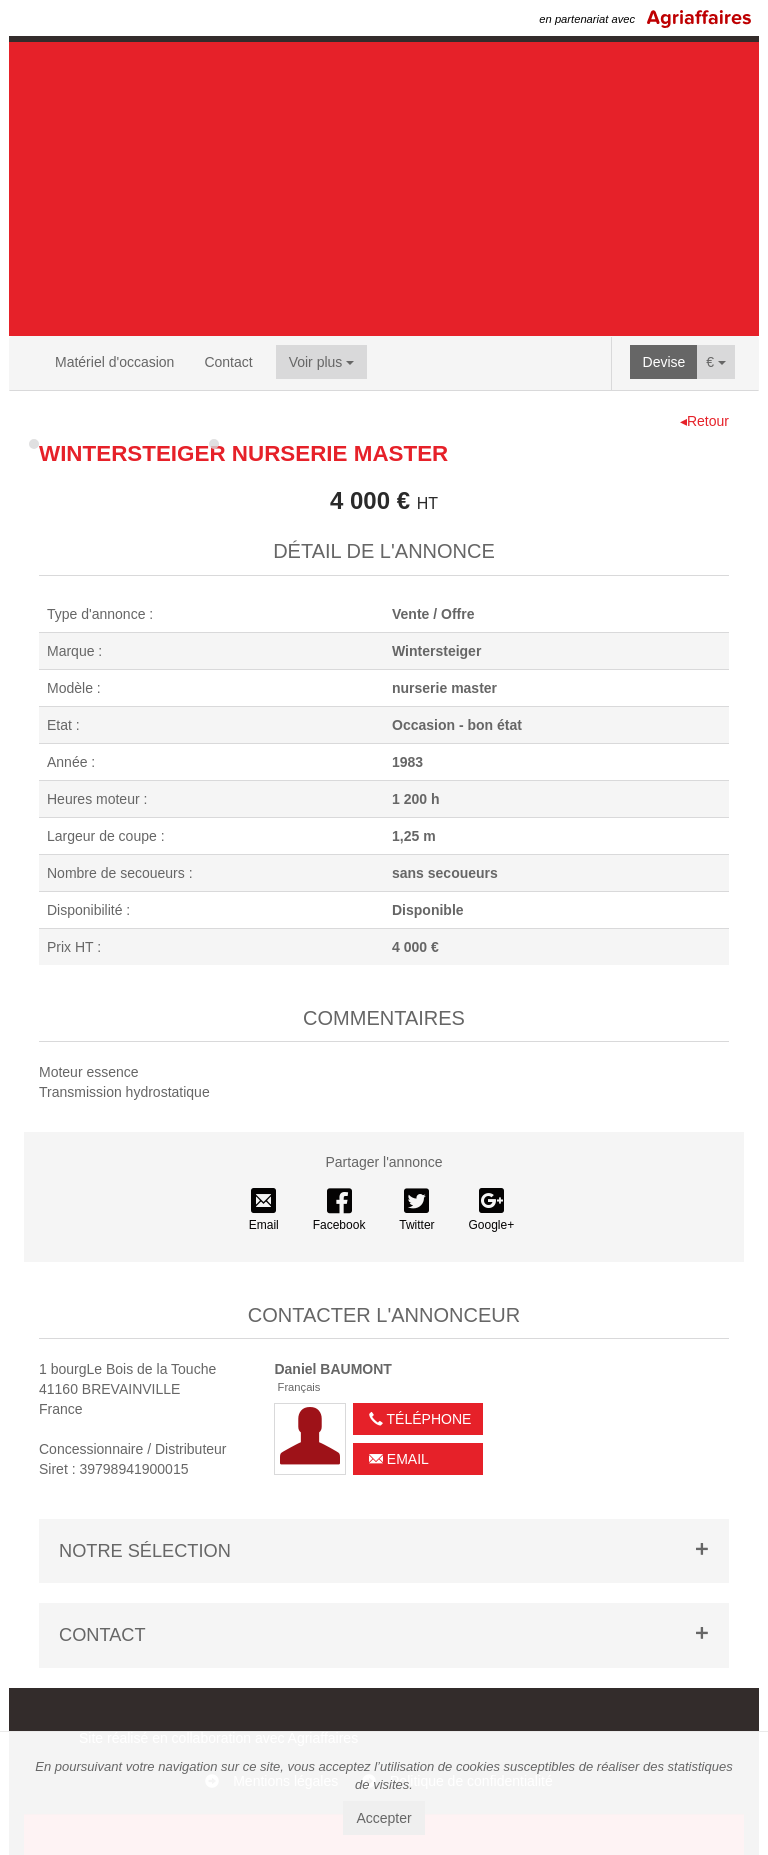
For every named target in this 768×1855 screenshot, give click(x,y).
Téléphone (420, 1419)
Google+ (492, 1210)
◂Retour (704, 421)
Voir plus (322, 362)
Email (264, 1210)
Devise (664, 362)
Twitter (416, 1210)
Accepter (383, 1818)
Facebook (339, 1210)
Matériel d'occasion (114, 362)
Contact (228, 362)
